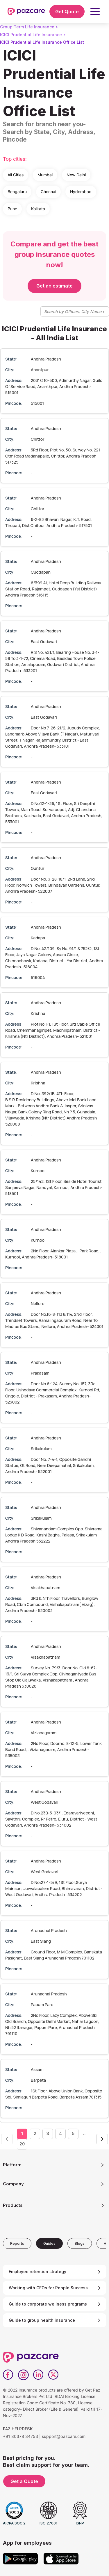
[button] (95, 11)
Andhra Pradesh (46, 359)
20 (22, 2143)
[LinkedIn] (38, 2375)
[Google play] (20, 2558)
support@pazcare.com (63, 2436)
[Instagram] (23, 2375)
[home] (26, 11)
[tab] (17, 2243)
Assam (37, 2069)
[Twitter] (53, 2375)
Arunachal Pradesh (49, 1930)
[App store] (61, 2558)
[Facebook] (8, 2375)
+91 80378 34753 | (22, 2436)
